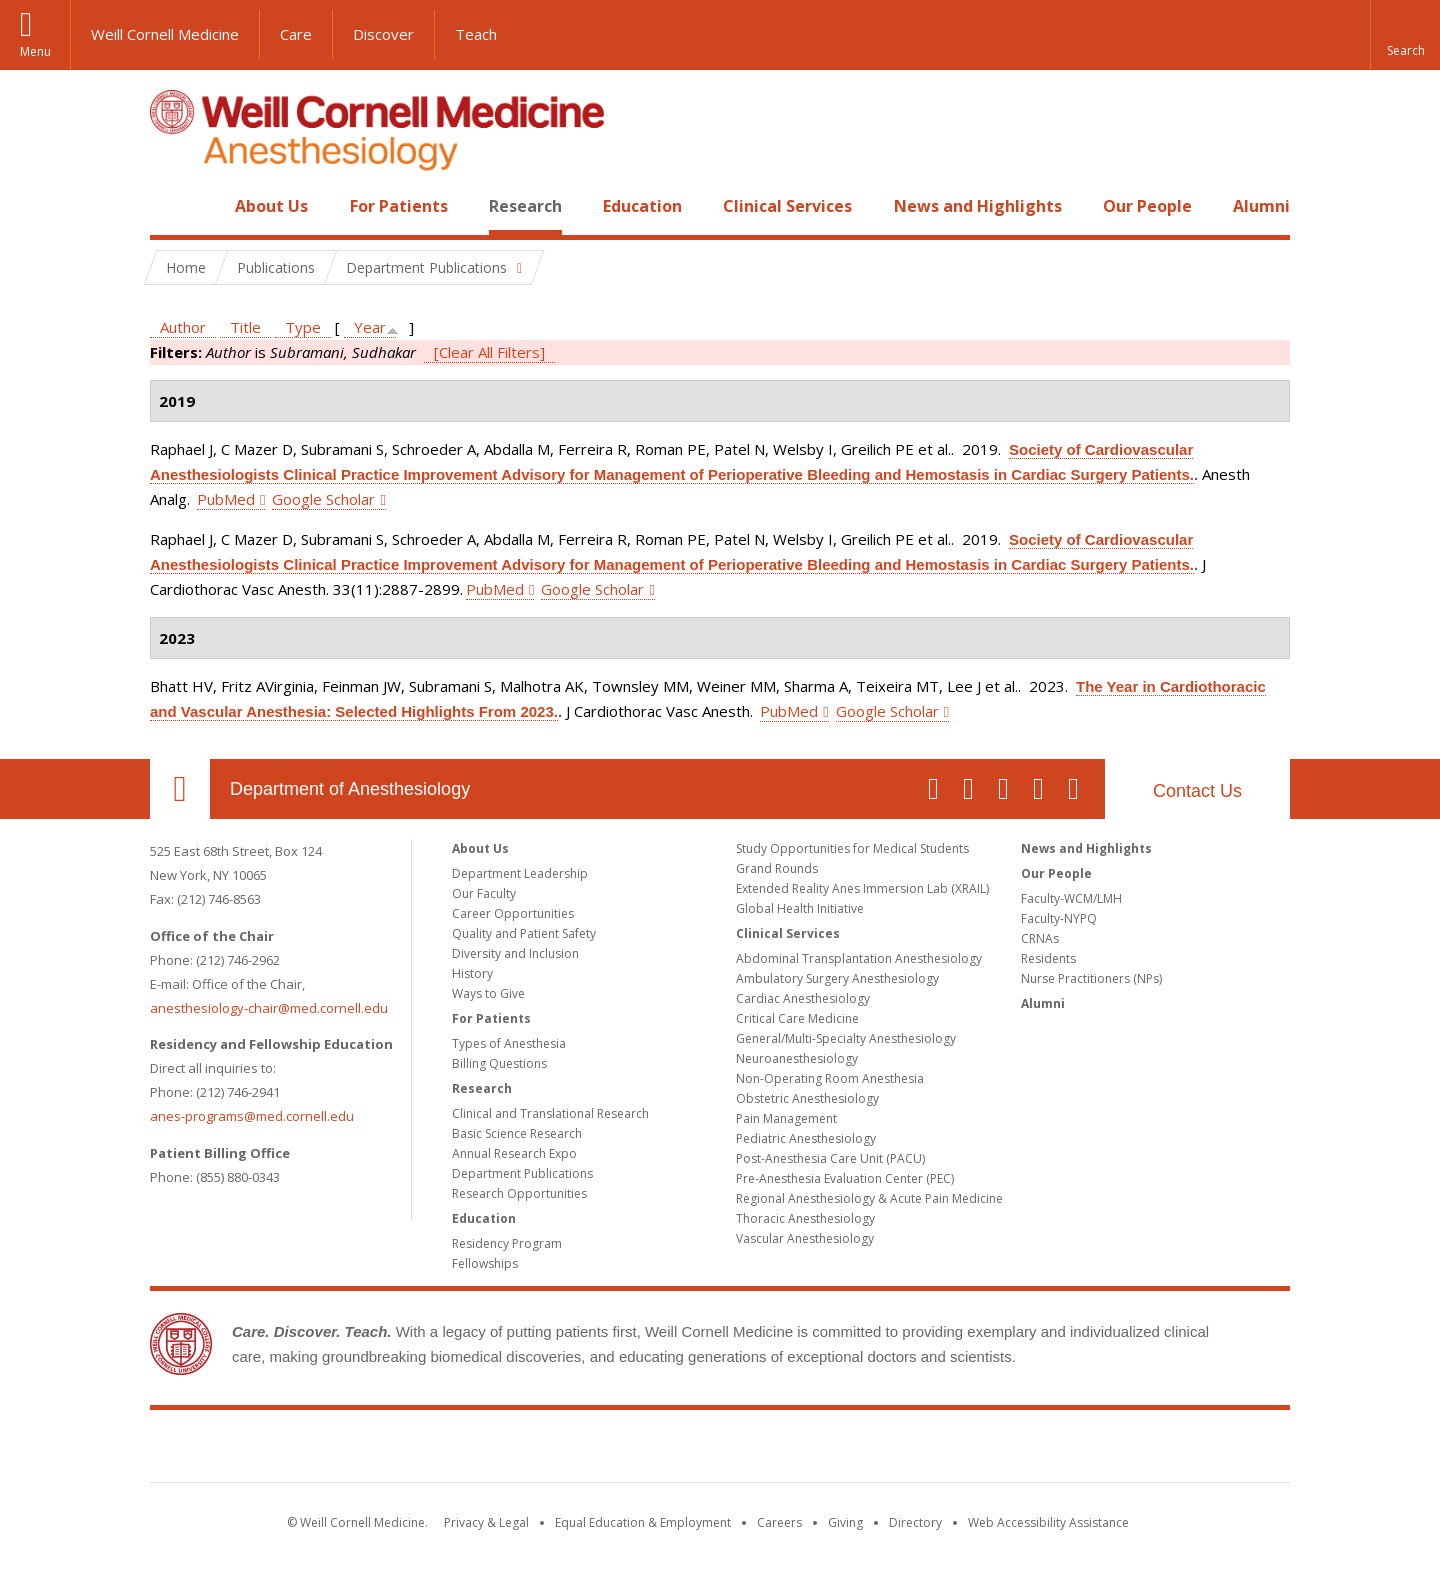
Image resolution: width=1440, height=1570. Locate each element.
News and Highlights (978, 206)
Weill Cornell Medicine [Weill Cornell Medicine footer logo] (720, 1450)
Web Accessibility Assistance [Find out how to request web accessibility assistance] (1048, 1522)
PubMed (226, 499)
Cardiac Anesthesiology (803, 998)
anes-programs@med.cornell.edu (252, 1116)
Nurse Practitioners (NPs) (1091, 978)
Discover (383, 34)
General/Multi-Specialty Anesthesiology (846, 1038)
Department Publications (522, 1173)
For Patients (399, 206)
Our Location (180, 789)
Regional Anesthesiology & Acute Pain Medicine (869, 1198)
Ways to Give (488, 993)
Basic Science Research (517, 1133)
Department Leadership (520, 873)
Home (172, 206)
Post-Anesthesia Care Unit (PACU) (830, 1158)
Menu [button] (35, 51)
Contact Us (1197, 791)
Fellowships (485, 1263)
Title (245, 327)
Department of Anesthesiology (350, 789)
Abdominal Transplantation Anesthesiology (859, 958)
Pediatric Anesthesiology (806, 1138)
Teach (476, 34)
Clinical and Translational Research (550, 1113)
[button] (1405, 35)
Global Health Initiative (800, 908)
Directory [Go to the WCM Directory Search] (915, 1522)
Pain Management (786, 1118)
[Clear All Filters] (489, 352)
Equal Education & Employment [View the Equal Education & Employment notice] (643, 1522)
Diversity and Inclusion (515, 953)
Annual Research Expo (514, 1153)
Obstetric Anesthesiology (807, 1098)
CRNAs (1040, 938)
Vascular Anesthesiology (805, 1238)
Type (303, 327)
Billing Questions (499, 1063)
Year (370, 327)
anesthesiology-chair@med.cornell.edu (269, 1008)
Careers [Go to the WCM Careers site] (779, 1522)
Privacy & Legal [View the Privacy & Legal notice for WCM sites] (486, 1522)
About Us (271, 206)
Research (525, 206)
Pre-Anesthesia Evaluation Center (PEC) (845, 1178)
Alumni (1261, 206)
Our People (1147, 206)
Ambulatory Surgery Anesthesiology (837, 978)
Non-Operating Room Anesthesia (830, 1078)
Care (296, 34)
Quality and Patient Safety (524, 933)
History (472, 973)
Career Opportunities (513, 913)
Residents (1048, 958)
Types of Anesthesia (509, 1043)
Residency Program (507, 1243)
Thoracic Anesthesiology (805, 1218)
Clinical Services (787, 206)
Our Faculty (484, 893)
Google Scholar (323, 499)
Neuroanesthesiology (797, 1058)
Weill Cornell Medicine (165, 34)
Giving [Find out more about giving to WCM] (845, 1522)
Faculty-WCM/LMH (1071, 898)
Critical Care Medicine (797, 1018)
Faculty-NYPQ (1059, 918)
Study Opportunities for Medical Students (852, 848)
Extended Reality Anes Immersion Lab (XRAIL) (862, 888)
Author (183, 327)
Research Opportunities (519, 1193)
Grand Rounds (777, 868)
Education (642, 206)
